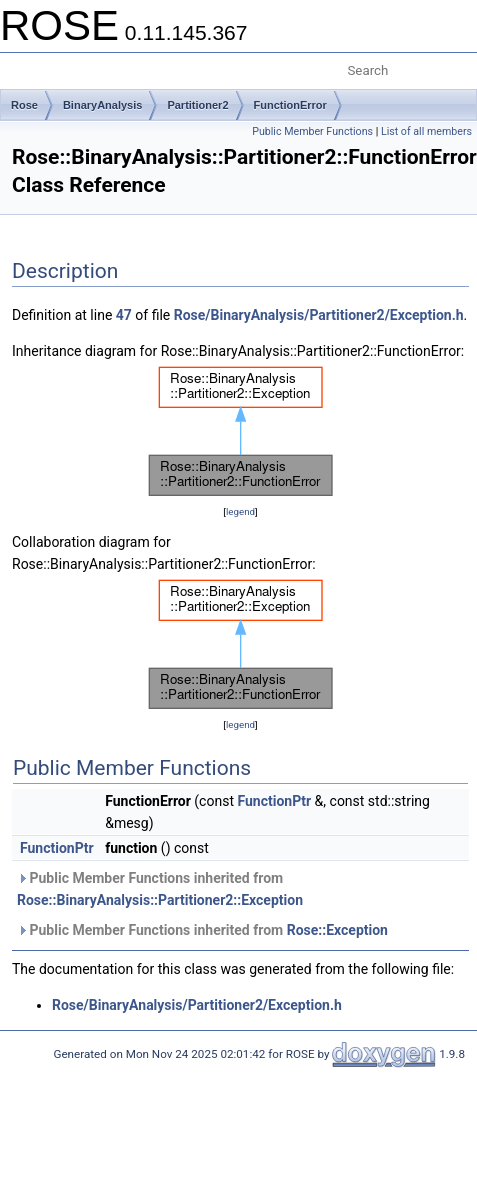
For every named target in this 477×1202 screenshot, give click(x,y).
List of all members (426, 131)
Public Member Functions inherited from (160, 889)
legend (240, 511)
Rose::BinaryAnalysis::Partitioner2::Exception (160, 900)
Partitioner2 (197, 105)
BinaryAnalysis (102, 105)
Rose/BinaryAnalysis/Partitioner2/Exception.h (319, 315)
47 (124, 315)
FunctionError (290, 105)
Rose (24, 105)
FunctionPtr (274, 801)
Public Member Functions (312, 131)
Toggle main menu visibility (27, 63)
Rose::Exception (337, 930)
